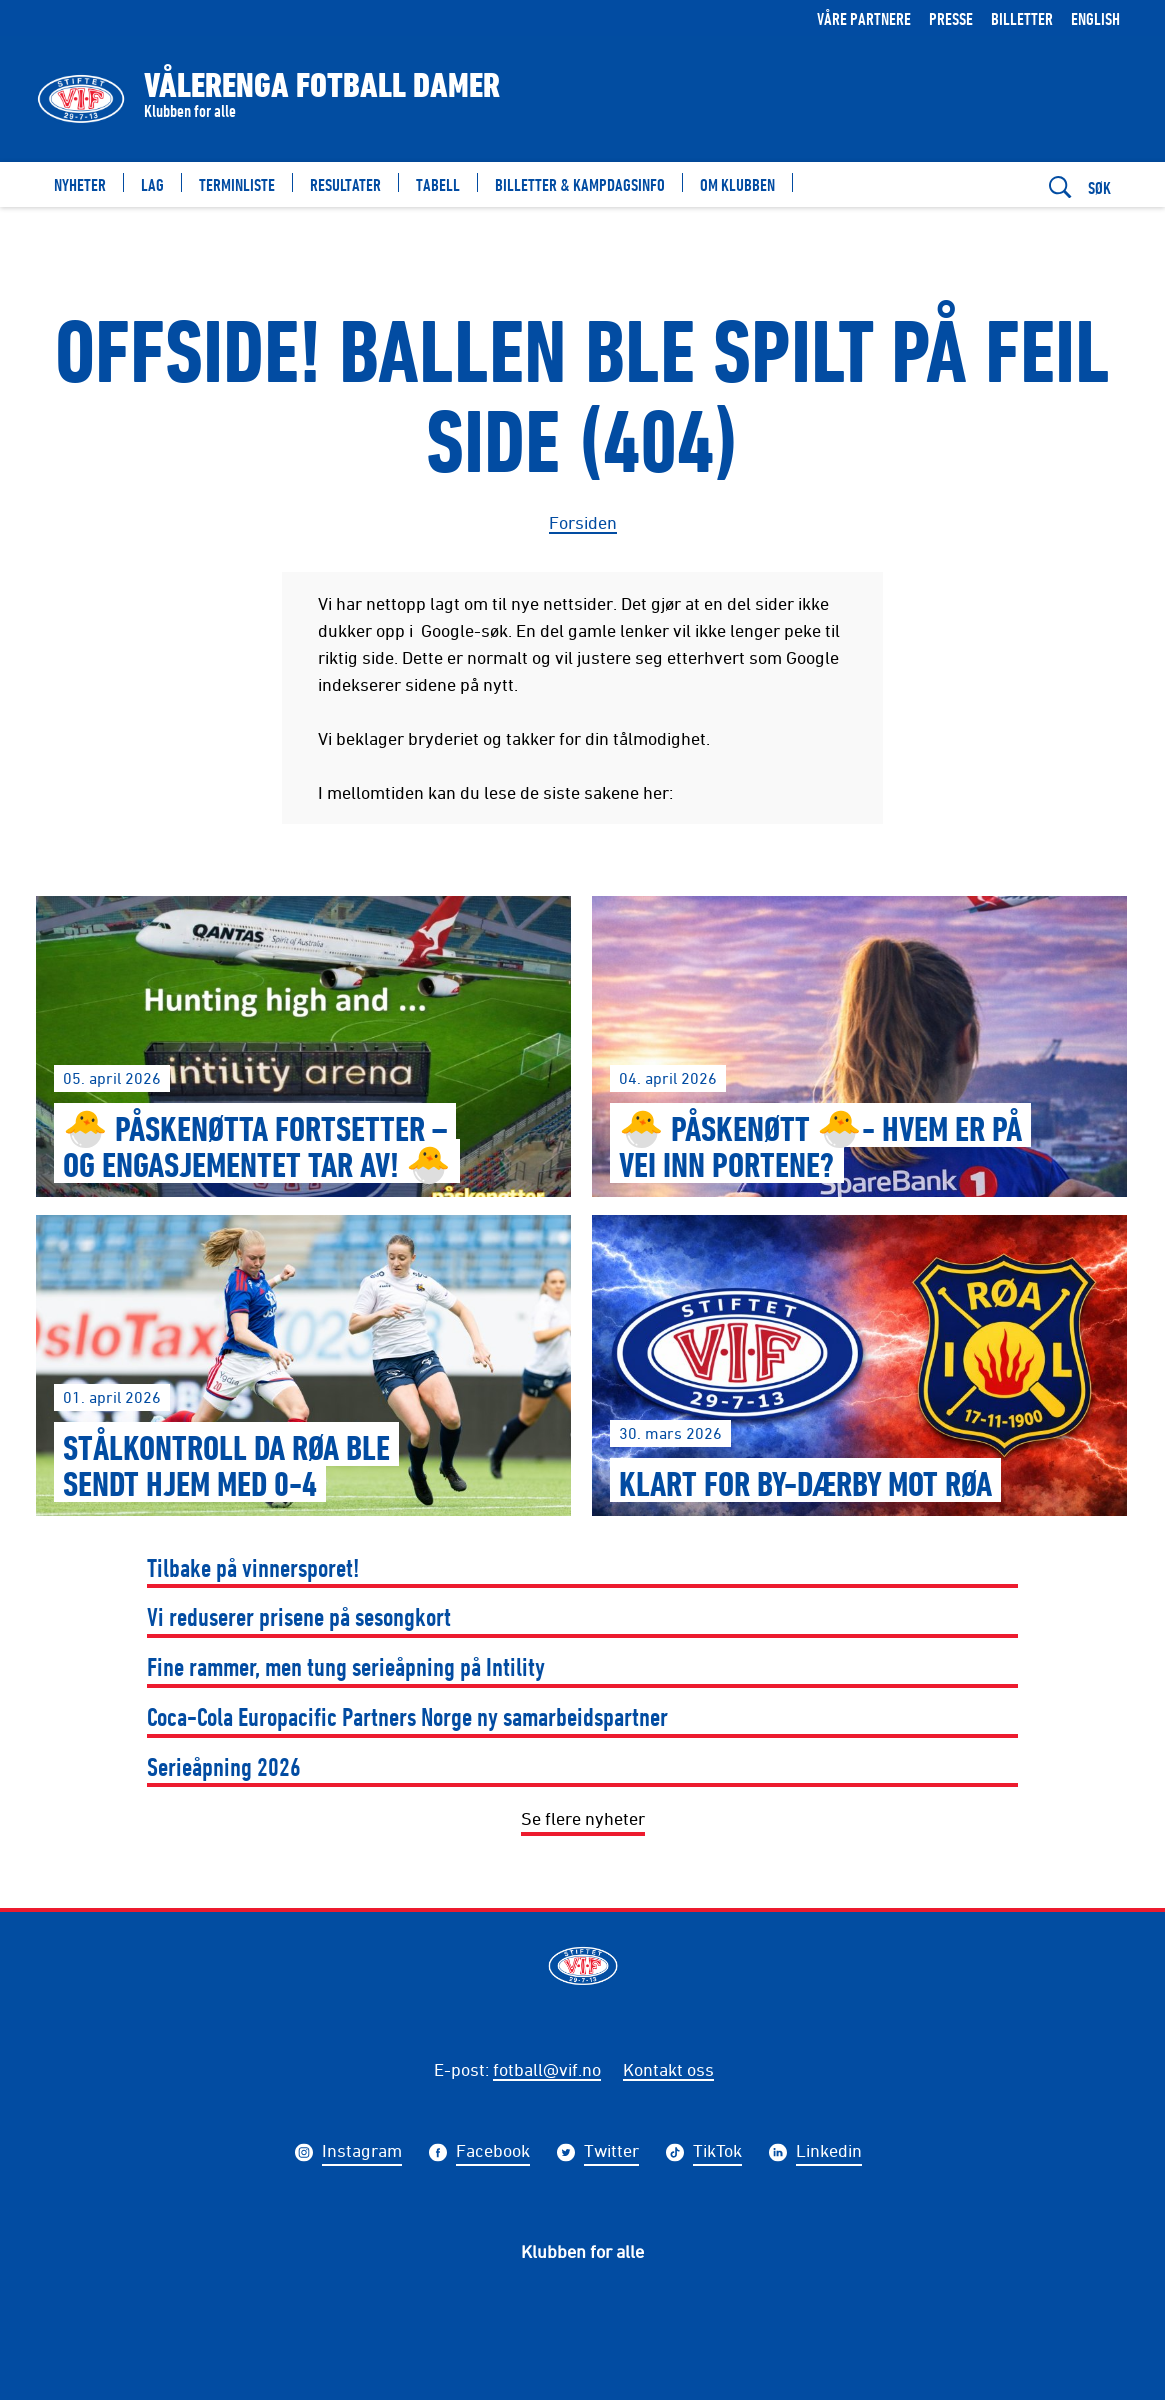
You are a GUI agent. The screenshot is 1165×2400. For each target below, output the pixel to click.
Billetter (1022, 18)
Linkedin (829, 2153)
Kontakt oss (668, 2069)
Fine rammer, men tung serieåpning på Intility (346, 1666)
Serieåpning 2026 (224, 1766)
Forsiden (583, 522)
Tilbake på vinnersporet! (253, 1567)
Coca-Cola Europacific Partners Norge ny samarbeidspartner (407, 1716)
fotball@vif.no (547, 2069)
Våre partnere (864, 18)
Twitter (611, 2153)
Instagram (362, 2153)
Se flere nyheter (583, 1818)
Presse (951, 18)
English (1095, 18)
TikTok (717, 2153)
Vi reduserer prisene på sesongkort (299, 1616)
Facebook (493, 2153)
